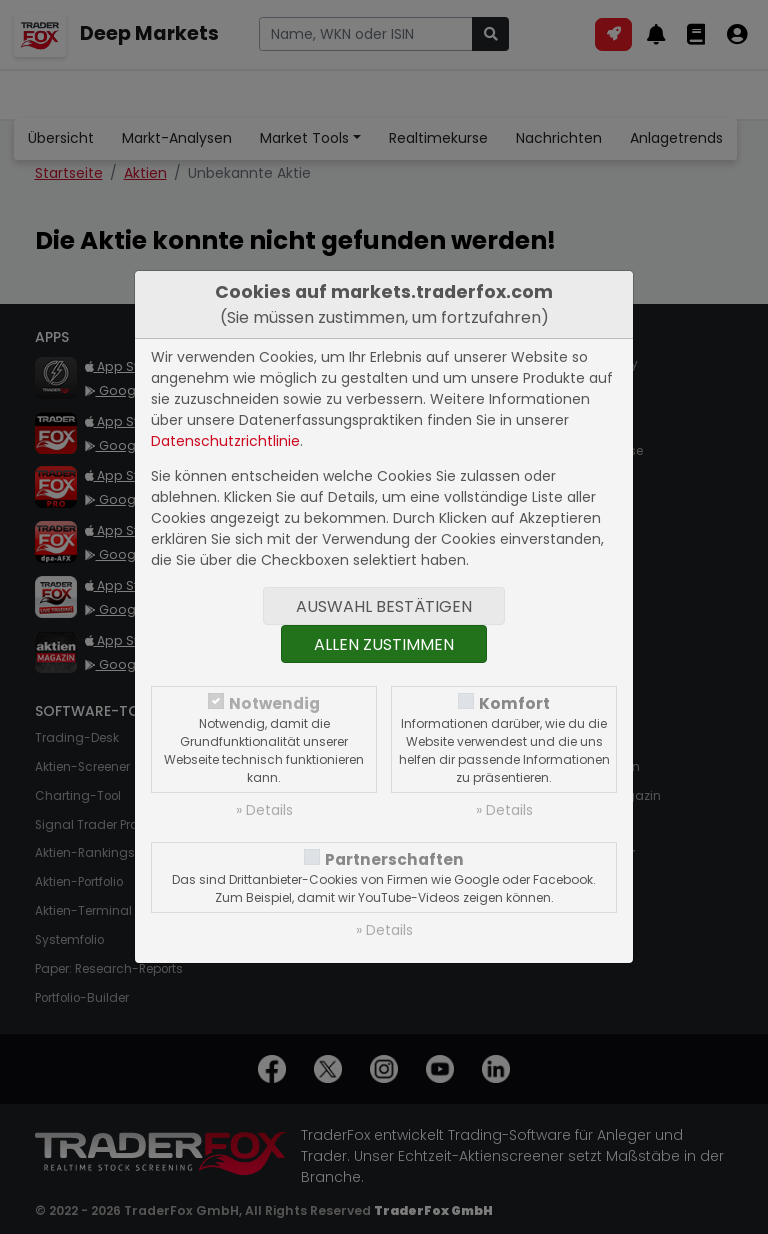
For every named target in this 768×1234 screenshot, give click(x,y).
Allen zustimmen (384, 644)
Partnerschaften (394, 859)
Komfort (514, 703)
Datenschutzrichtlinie (225, 441)
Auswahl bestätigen (384, 606)
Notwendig (274, 703)
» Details (264, 810)
